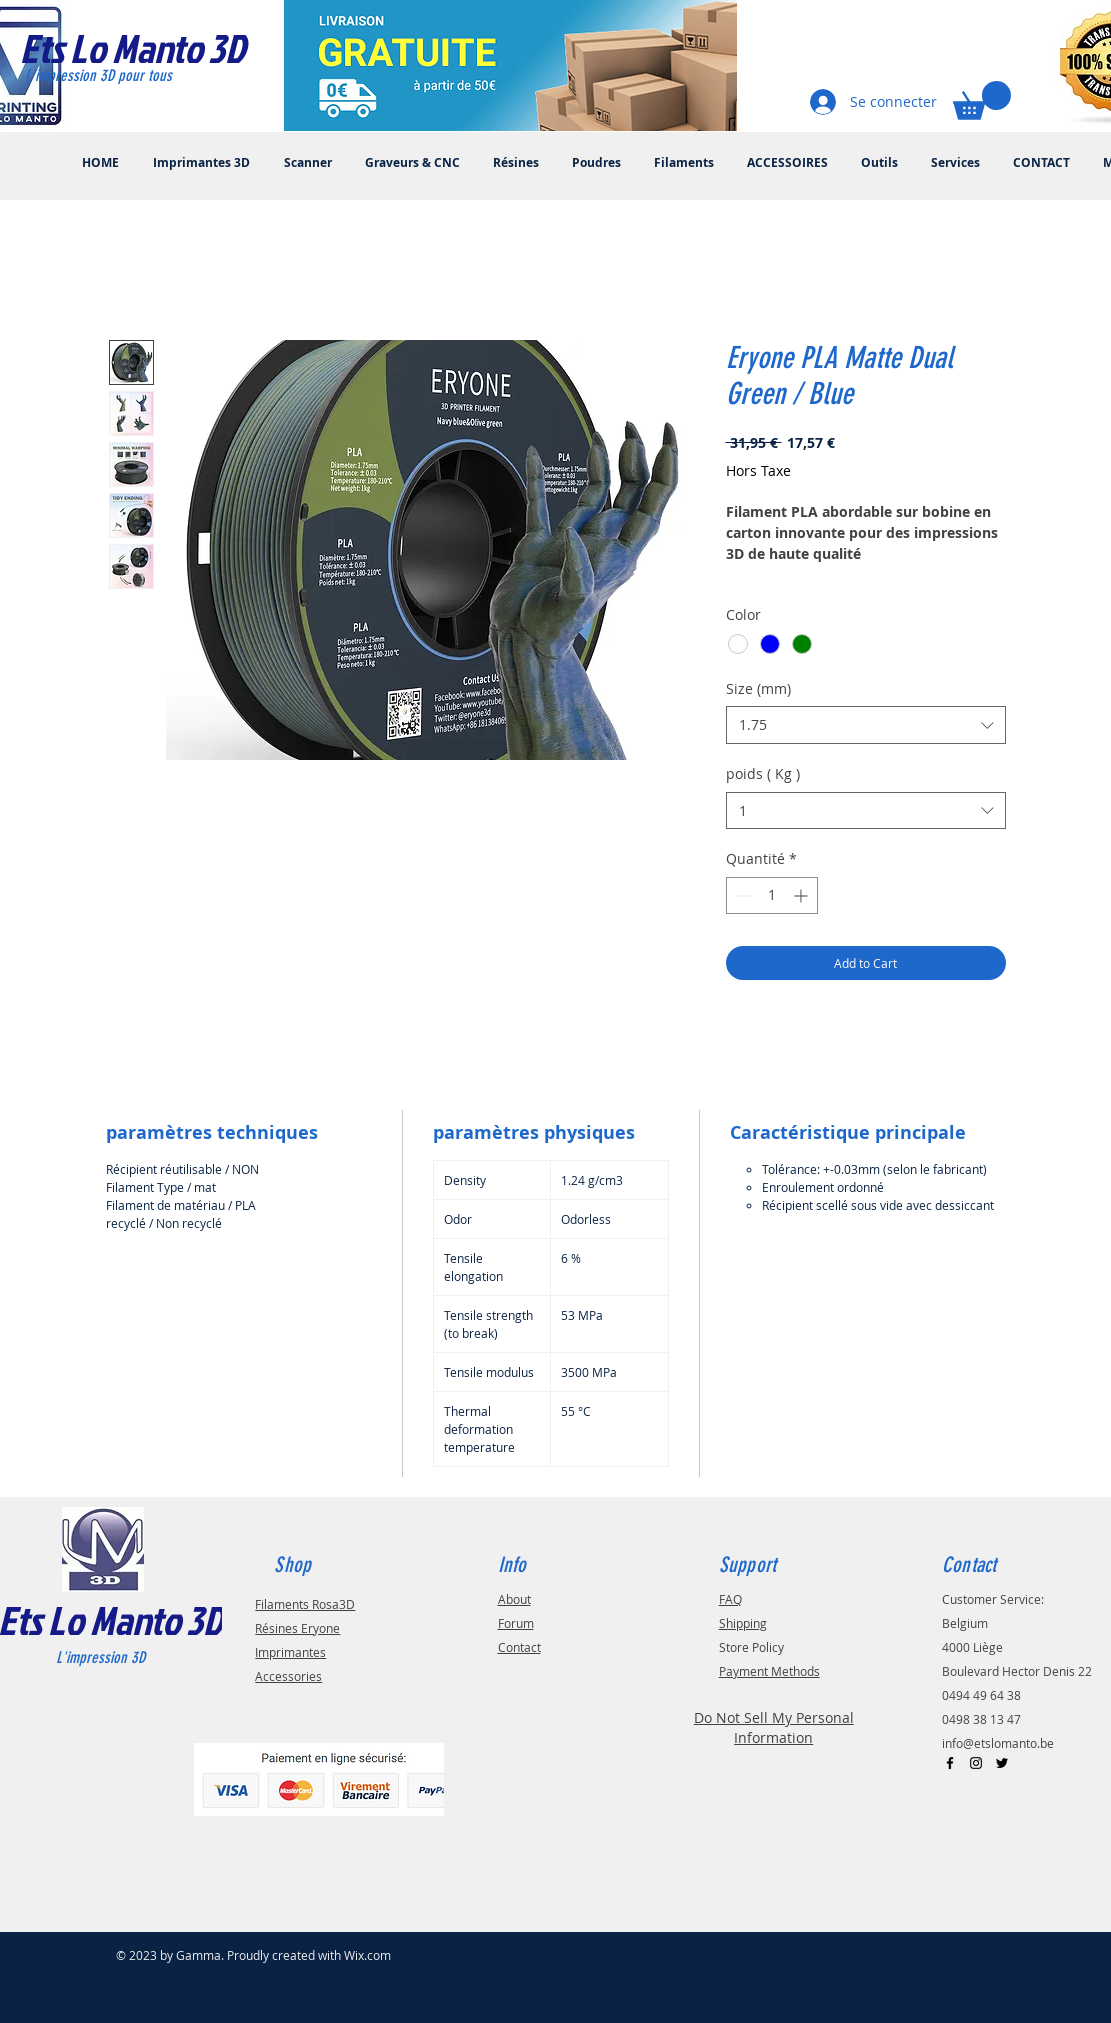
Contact (519, 1647)
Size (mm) (758, 688)
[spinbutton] (772, 895)
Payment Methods (769, 1671)
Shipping (743, 1623)
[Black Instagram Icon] (976, 1763)
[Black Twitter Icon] (1002, 1763)
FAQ (730, 1599)
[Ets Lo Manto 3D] (153, 48)
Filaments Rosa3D (305, 1604)
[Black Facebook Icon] (950, 1763)
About (514, 1599)
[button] (982, 100)
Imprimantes (290, 1652)
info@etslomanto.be (998, 1743)
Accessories (288, 1676)
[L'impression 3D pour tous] (121, 76)
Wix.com (367, 1955)
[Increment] (802, 895)
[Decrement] (741, 895)
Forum (516, 1623)
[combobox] (866, 725)
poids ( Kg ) (763, 773)
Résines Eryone (297, 1628)
